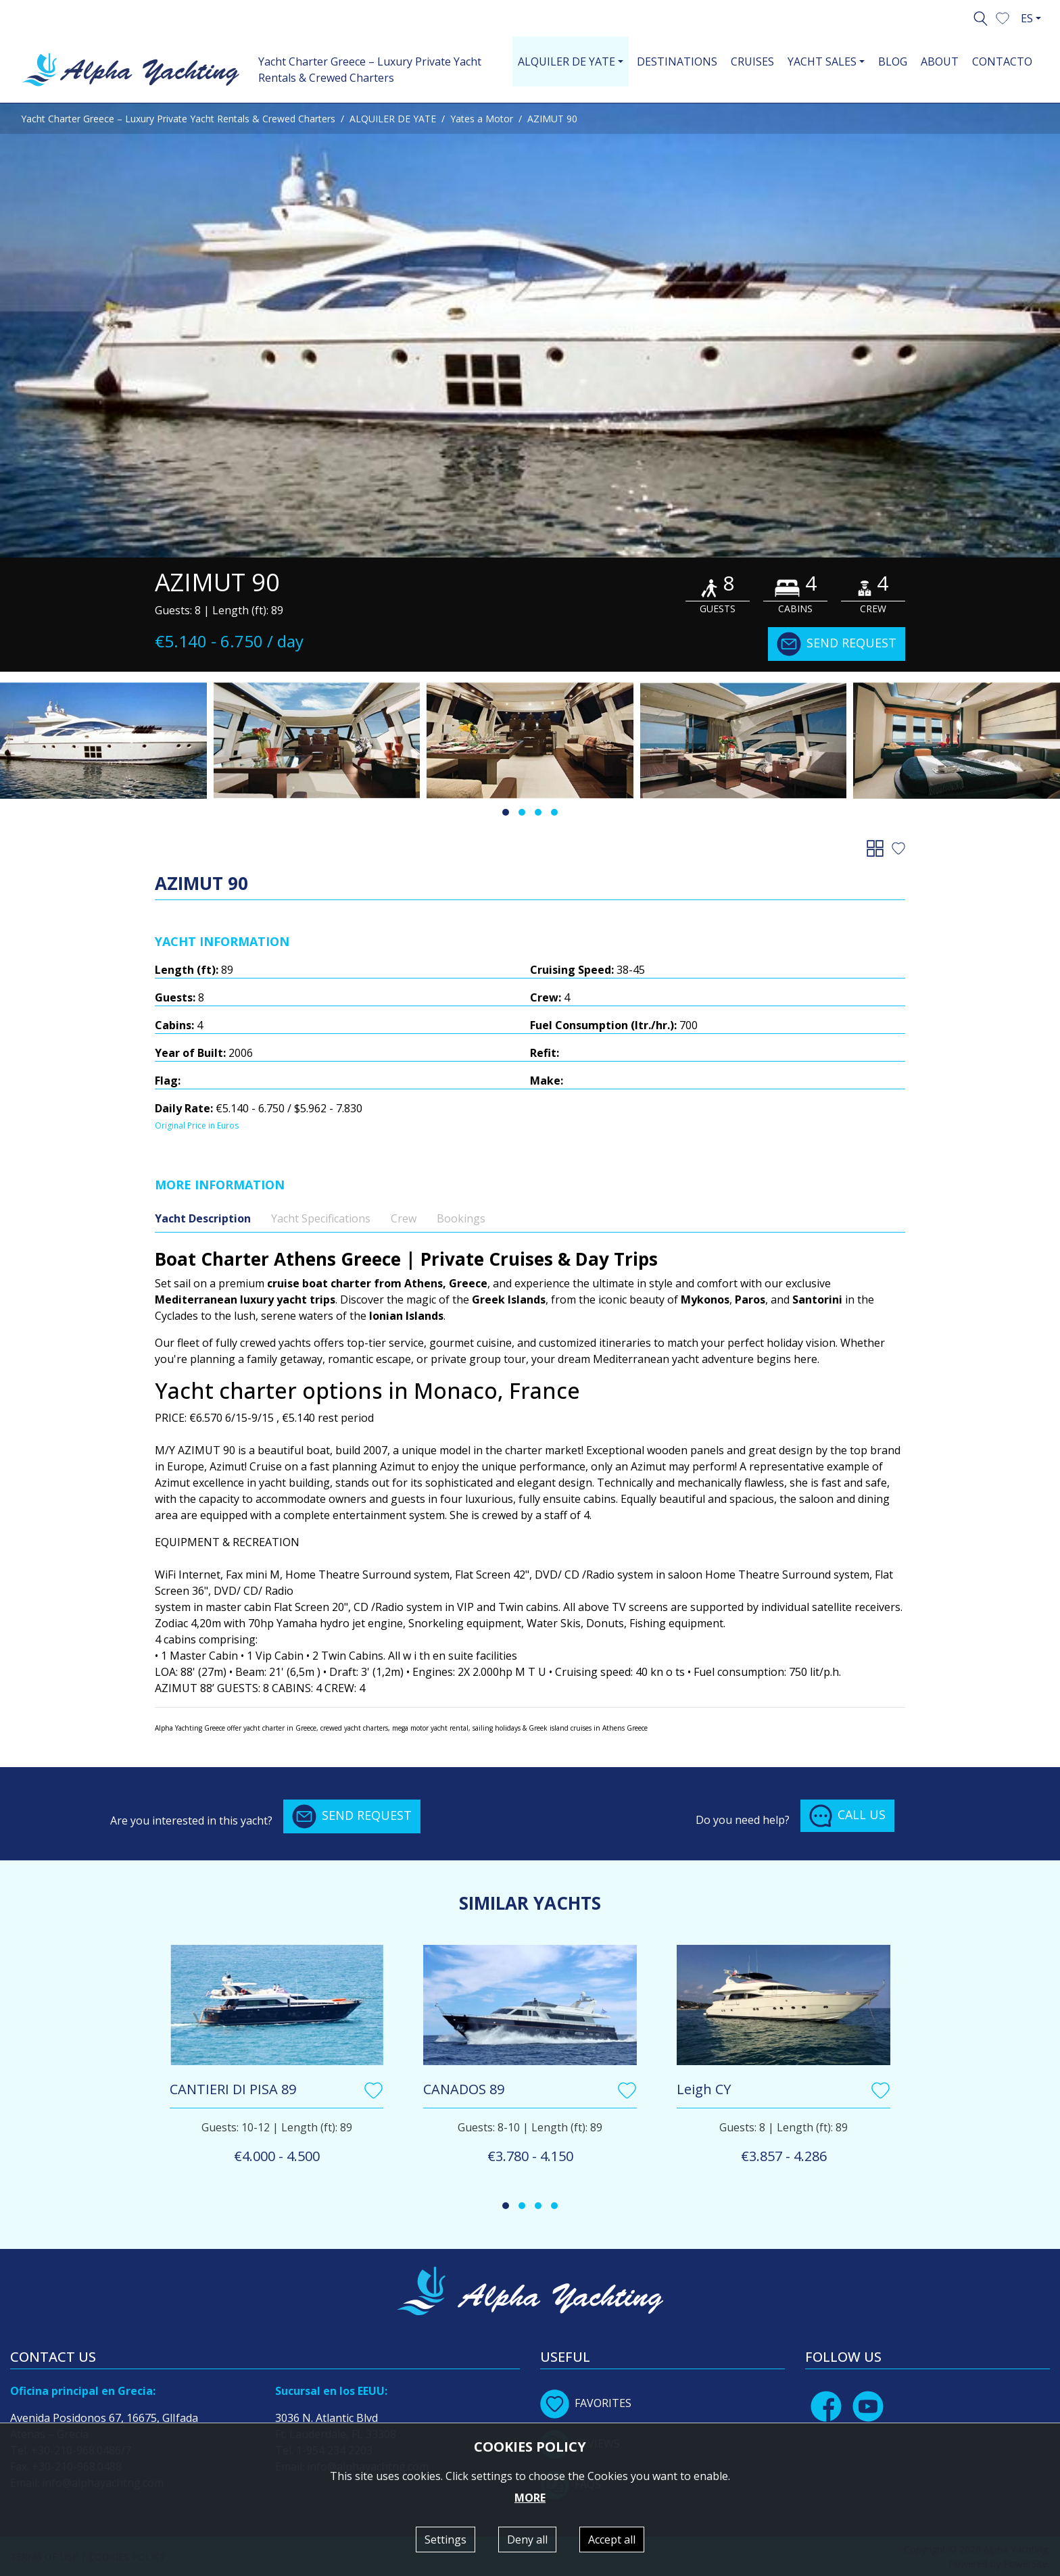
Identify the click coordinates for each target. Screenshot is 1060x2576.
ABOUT (940, 61)
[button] (1002, 16)
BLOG (892, 61)
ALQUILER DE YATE (393, 118)
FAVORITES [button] (585, 2403)
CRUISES (752, 61)
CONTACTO (1002, 61)
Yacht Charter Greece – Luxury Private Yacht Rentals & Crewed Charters (369, 69)
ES (1027, 18)
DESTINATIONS (677, 61)
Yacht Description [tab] (203, 1218)
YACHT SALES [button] (822, 61)
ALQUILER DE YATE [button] (566, 61)
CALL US (847, 1815)
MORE (530, 2497)
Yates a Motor (481, 118)
